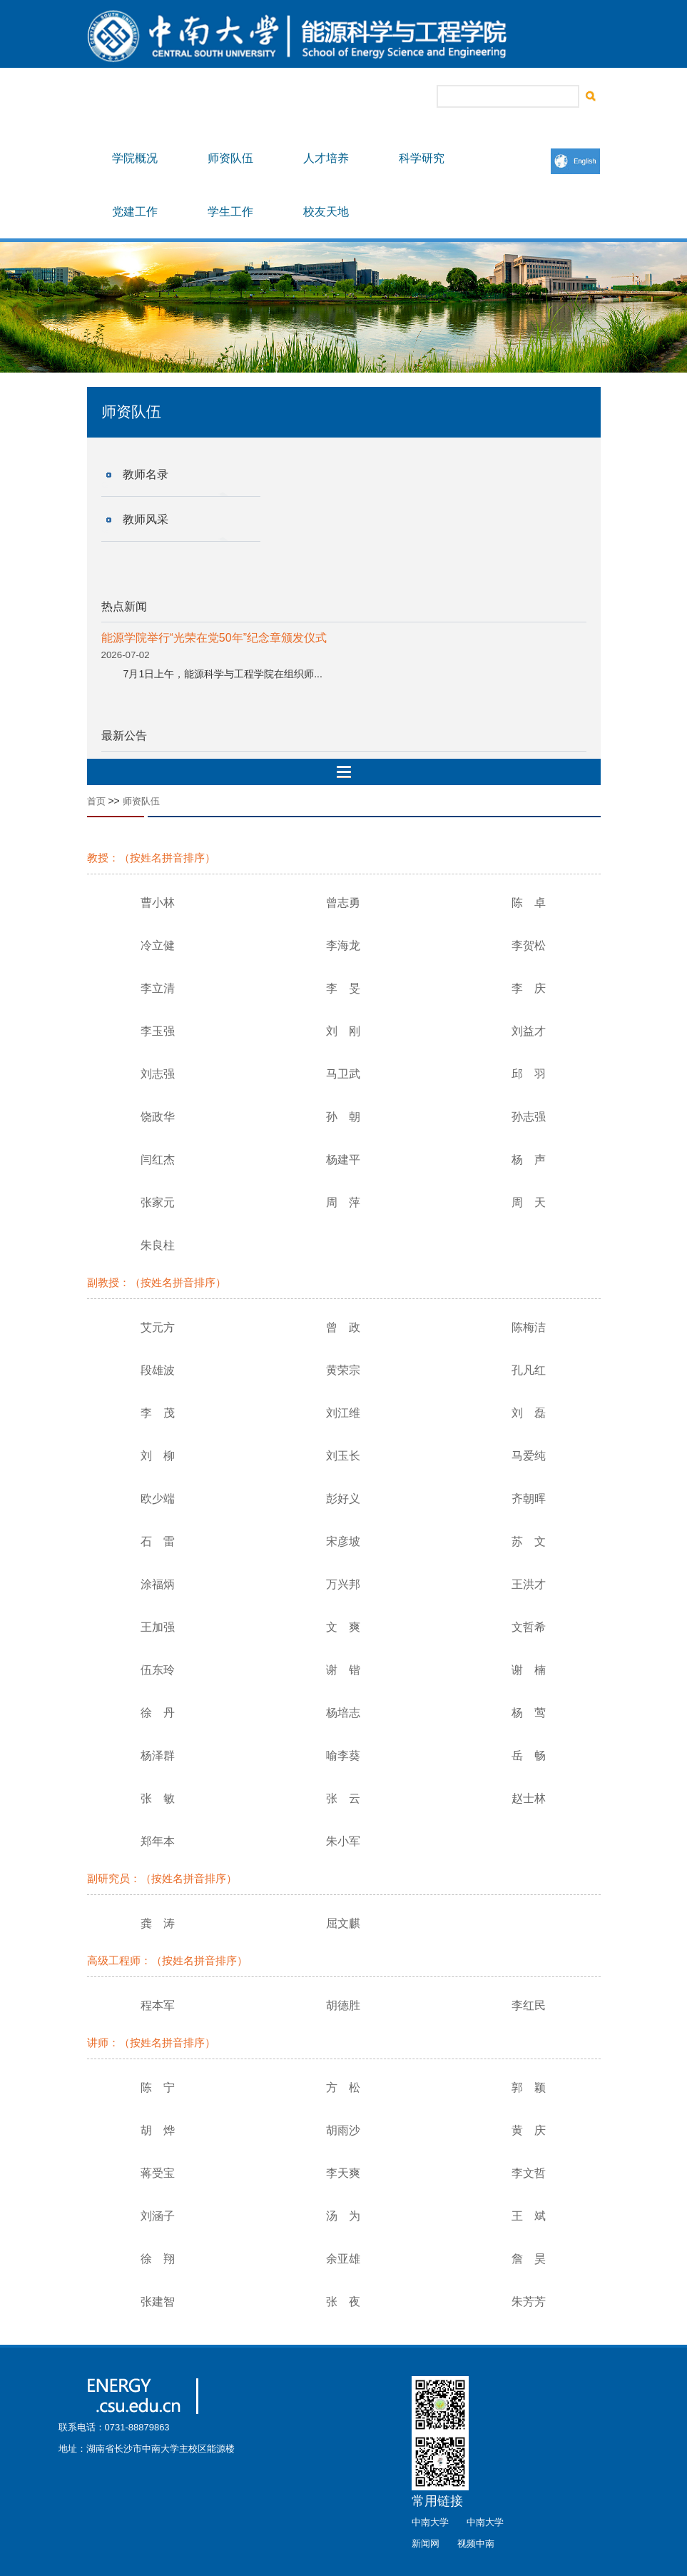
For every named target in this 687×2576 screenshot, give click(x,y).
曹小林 (158, 902)
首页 (96, 801)
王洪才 (529, 1584)
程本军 (158, 2005)
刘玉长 (343, 1456)
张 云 (343, 1798)
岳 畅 (529, 1755)
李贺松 (529, 945)
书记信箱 (307, 97)
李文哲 (529, 2173)
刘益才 (529, 1031)
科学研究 (421, 158)
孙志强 (529, 1117)
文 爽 (343, 1627)
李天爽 (343, 2173)
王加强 (158, 1627)
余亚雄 (343, 2259)
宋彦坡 (343, 1541)
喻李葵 (343, 1755)
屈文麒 (343, 1923)
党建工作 (135, 212)
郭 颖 (529, 2087)
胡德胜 (343, 2005)
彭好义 (343, 1498)
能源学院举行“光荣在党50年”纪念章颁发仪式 (214, 638)
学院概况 (135, 158)
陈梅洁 (529, 1327)
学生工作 (230, 212)
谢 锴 (343, 1670)
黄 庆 (529, 2130)
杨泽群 (158, 1755)
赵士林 (529, 1798)
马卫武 (343, 1074)
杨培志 (343, 1713)
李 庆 (529, 988)
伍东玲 (158, 1670)
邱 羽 (529, 1074)
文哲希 (529, 1627)
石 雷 (158, 1541)
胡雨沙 (343, 2130)
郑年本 (158, 1841)
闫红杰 (158, 1159)
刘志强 (158, 1074)
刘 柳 (158, 1456)
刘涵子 (158, 2216)
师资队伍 (230, 158)
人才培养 (326, 158)
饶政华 (158, 1117)
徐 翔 (158, 2259)
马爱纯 (529, 1456)
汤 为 (343, 2216)
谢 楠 (529, 1670)
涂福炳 (158, 1584)
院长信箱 (357, 97)
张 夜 (343, 2301)
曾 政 (343, 1327)
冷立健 (158, 945)
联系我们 (407, 97)
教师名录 (145, 474)
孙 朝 (343, 1117)
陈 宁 (158, 2087)
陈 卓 (529, 902)
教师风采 (145, 519)
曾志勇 (343, 902)
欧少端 (158, 1498)
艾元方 (158, 1327)
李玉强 (158, 1031)
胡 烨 (158, 2130)
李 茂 (158, 1413)
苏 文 (529, 1541)
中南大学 (430, 2522)
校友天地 (326, 212)
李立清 (158, 988)
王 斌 (529, 2216)
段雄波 (158, 1370)
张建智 (158, 2301)
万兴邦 (343, 1584)
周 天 (529, 1202)
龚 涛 (158, 1923)
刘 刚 (343, 1031)
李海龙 (343, 945)
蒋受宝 (158, 2173)
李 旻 (343, 988)
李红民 (529, 2005)
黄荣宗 (343, 1370)
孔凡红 (529, 1370)
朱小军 (343, 1841)
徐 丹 (158, 1713)
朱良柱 (158, 1245)
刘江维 (343, 1413)
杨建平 (343, 1159)
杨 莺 (529, 1713)
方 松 (343, 2087)
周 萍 (343, 1202)
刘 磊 (529, 1413)
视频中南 (475, 2543)
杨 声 (529, 1159)
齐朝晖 (529, 1498)
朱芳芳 (529, 2301)
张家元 (158, 1202)
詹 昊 (529, 2259)
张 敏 (158, 1798)
